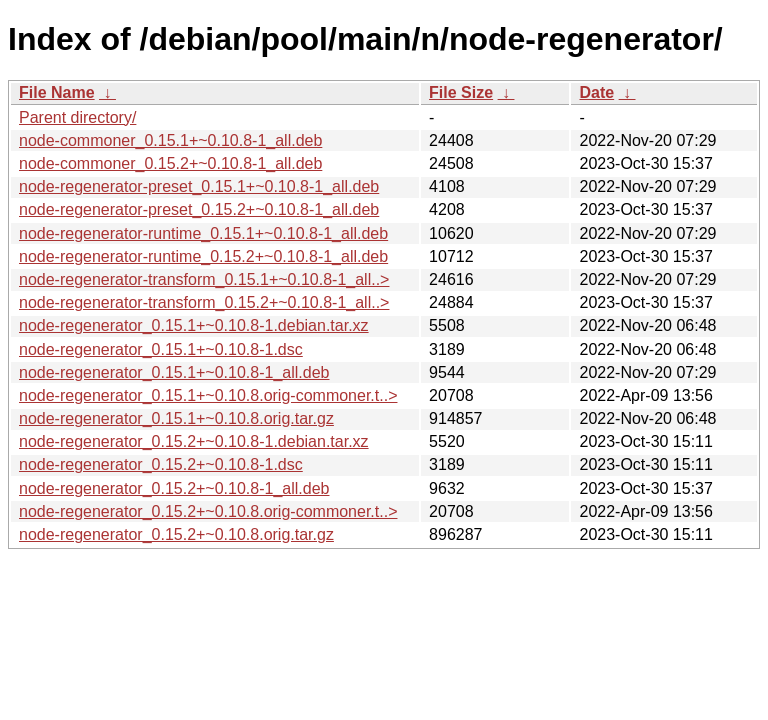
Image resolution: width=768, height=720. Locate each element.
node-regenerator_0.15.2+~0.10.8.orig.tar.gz (176, 534)
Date (596, 92)
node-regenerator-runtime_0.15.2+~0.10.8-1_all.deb (203, 256)
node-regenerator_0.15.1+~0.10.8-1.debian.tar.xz (194, 325)
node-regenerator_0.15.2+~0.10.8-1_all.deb (174, 488)
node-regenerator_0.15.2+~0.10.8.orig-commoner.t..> (208, 511)
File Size (461, 92)
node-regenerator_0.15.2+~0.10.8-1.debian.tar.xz (194, 441)
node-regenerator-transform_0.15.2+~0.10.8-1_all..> (204, 302)
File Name (57, 92)
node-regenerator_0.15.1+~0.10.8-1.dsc (161, 349)
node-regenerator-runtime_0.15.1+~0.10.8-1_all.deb (203, 233)
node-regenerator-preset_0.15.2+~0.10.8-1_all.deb (199, 209)
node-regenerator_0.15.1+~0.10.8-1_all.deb (174, 372)
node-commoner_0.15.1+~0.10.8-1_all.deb (170, 140)
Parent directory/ (77, 117)
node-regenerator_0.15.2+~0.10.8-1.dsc (161, 464)
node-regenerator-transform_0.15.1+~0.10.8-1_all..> (204, 279)
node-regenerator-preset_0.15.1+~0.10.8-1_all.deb (199, 186)
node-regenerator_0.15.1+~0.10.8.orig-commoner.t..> (208, 395)
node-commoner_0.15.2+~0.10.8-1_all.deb (170, 163)
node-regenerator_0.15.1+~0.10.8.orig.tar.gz (176, 418)
